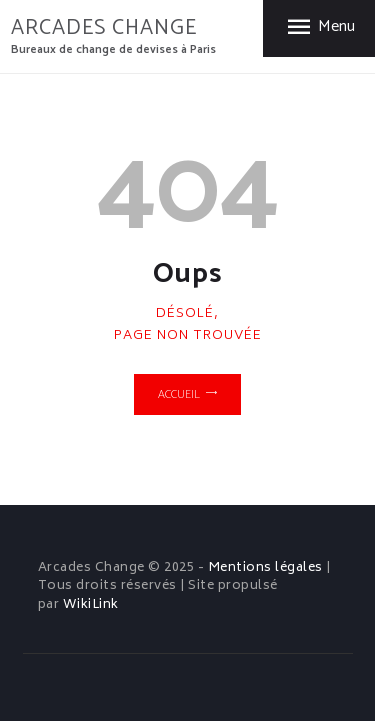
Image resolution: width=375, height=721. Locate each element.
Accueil (179, 394)
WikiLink (91, 605)
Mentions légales (265, 568)
